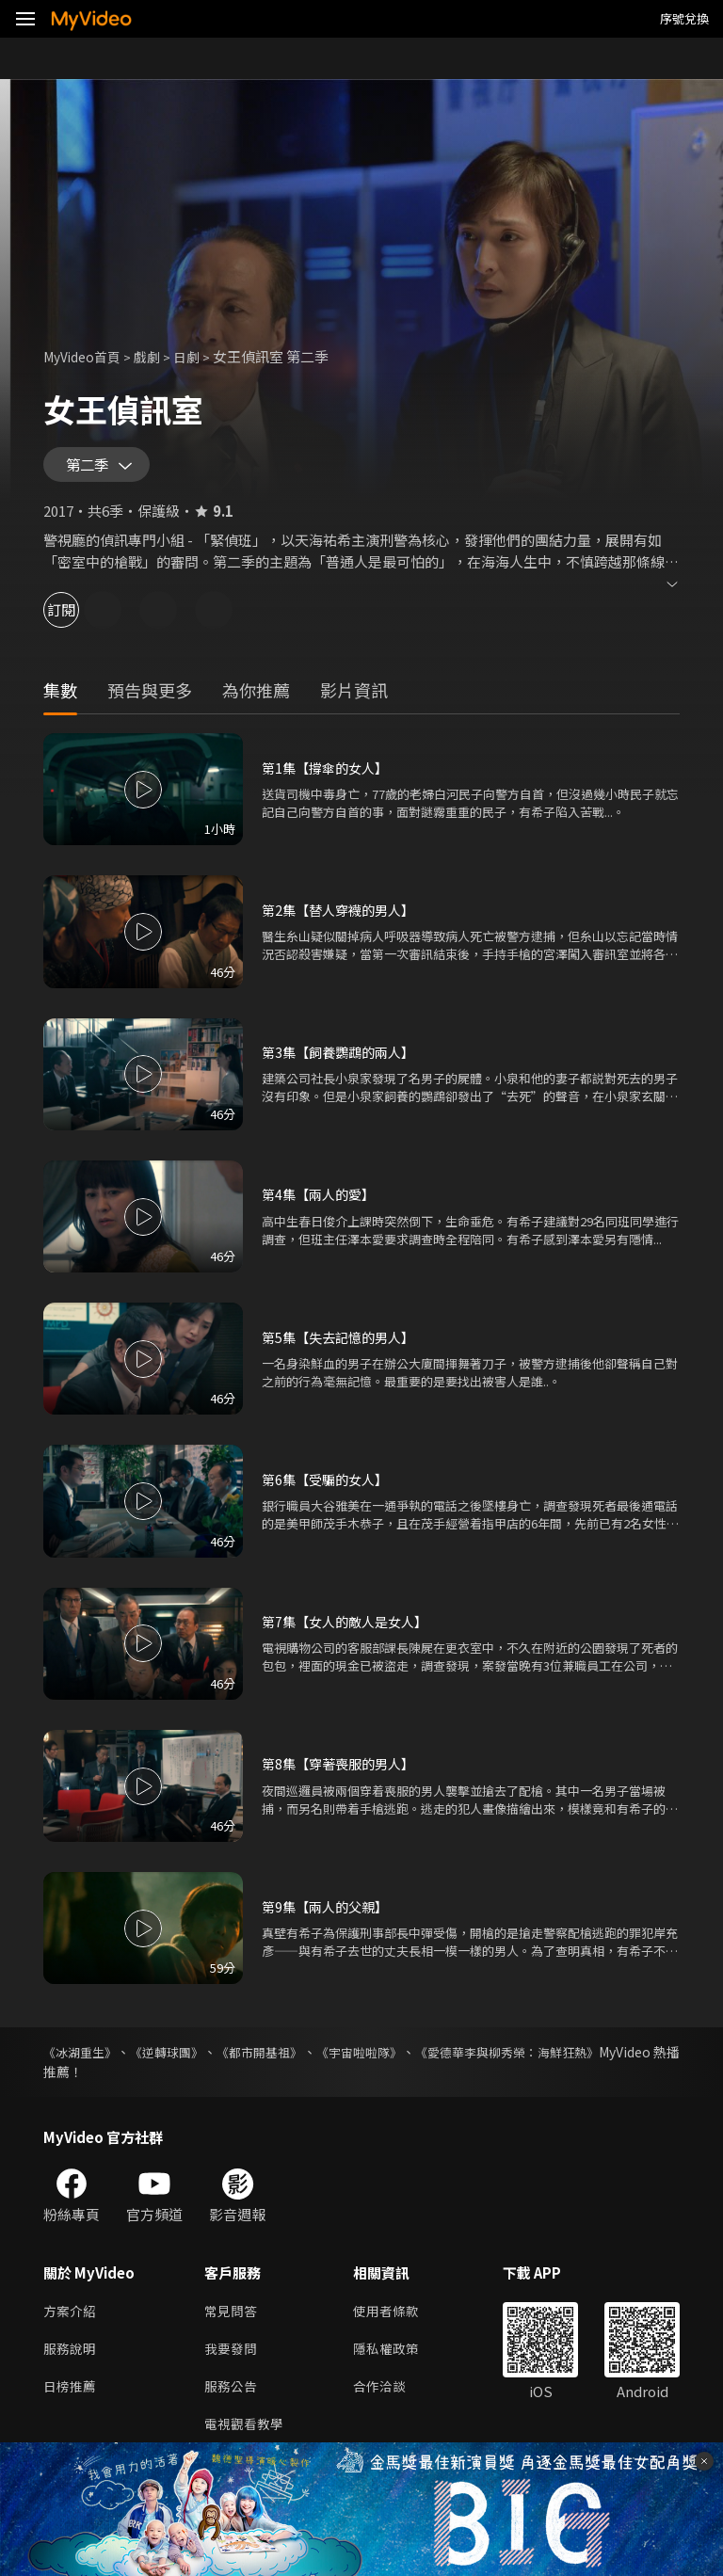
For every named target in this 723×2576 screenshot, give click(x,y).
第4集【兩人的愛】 (322, 1201)
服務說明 (71, 2359)
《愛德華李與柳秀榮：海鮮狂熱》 (581, 2059)
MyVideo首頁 (86, 356)
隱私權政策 (394, 2359)
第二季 (91, 468)
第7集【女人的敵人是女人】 (350, 1629)
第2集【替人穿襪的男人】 (343, 917)
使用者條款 (394, 2319)
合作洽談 (387, 2398)
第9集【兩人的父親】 (329, 1914)
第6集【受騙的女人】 (329, 1486)
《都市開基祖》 (295, 2059)
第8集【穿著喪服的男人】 (343, 1771)
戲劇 (156, 356)
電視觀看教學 (246, 2438)
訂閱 (81, 617)
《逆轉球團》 (186, 2059)
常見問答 (232, 2319)
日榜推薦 (71, 2398)
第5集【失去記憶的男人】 (343, 1344)
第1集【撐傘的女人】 (329, 775)
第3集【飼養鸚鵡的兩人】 (343, 1059)
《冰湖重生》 (82, 2059)
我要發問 (232, 2359)
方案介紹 (71, 2319)
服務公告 (232, 2398)
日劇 (198, 356)
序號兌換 (684, 18)
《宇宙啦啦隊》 (412, 2059)
